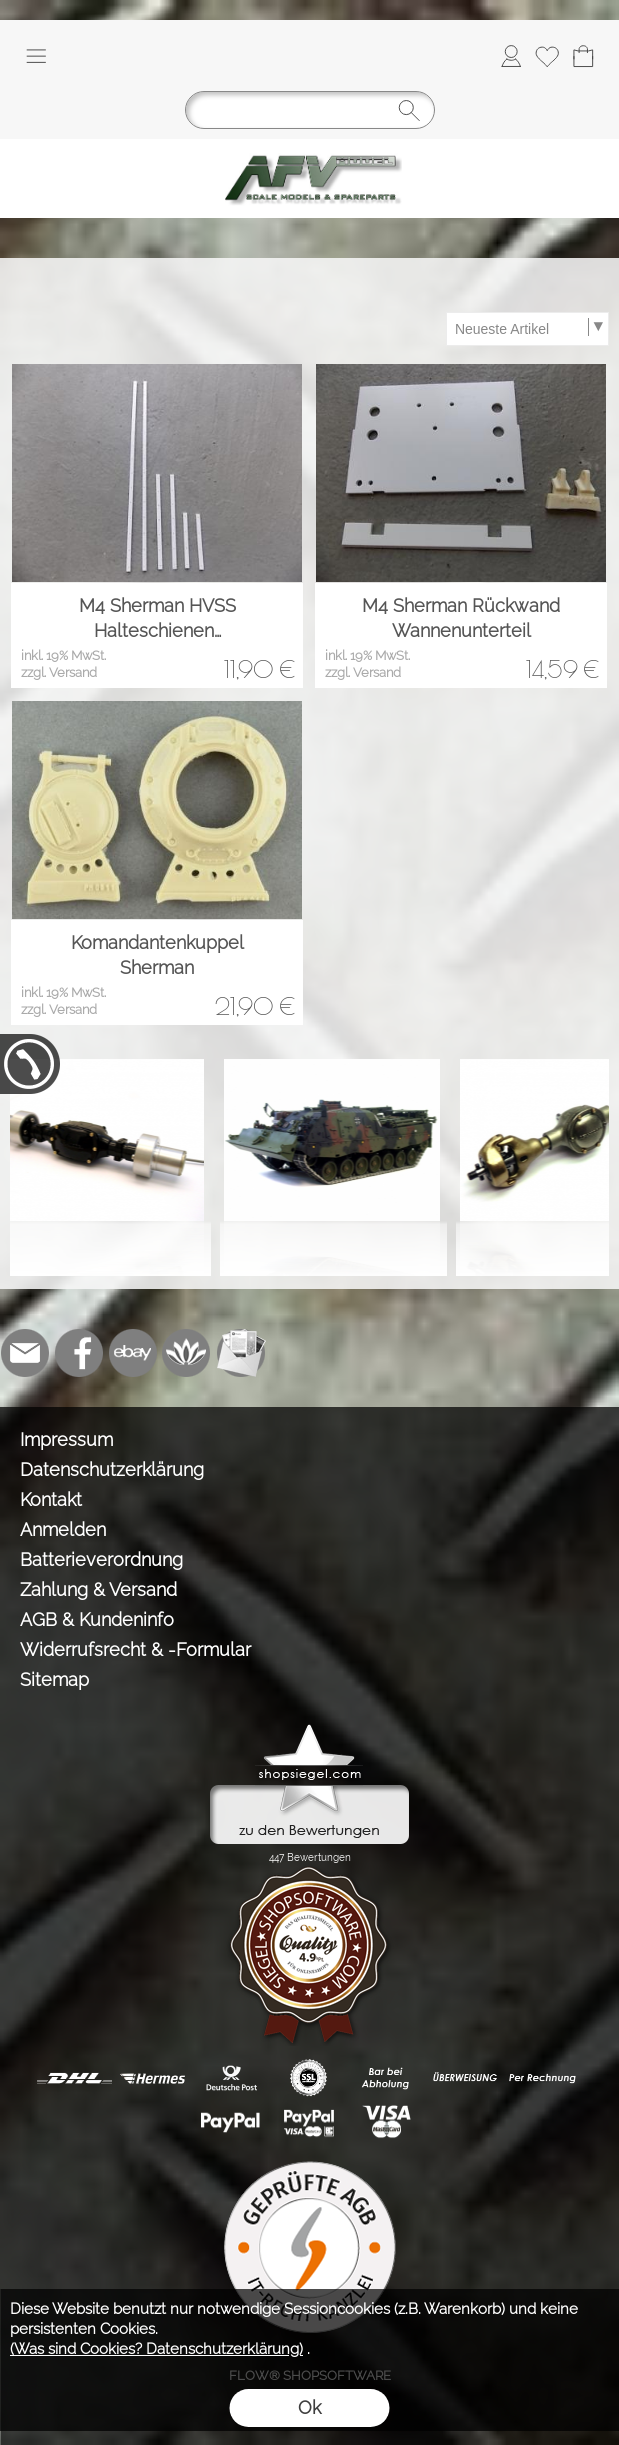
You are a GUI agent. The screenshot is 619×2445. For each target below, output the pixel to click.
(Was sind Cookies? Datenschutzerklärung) (156, 2349)
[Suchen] (310, 110)
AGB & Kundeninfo (97, 1619)
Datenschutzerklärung (112, 1469)
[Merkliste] (547, 56)
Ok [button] (309, 2407)
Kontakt (51, 1499)
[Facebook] (79, 1353)
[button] (36, 56)
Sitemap (54, 1679)
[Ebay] (133, 1353)
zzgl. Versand (59, 672)
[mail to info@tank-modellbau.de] (25, 1353)
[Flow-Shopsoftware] (187, 1353)
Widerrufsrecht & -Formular (135, 1649)
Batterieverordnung (101, 1559)
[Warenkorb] (583, 56)
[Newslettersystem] (241, 1353)
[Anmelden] (511, 56)
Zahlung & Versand (98, 1589)
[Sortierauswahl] (527, 329)
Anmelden (63, 1529)
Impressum (66, 1439)
